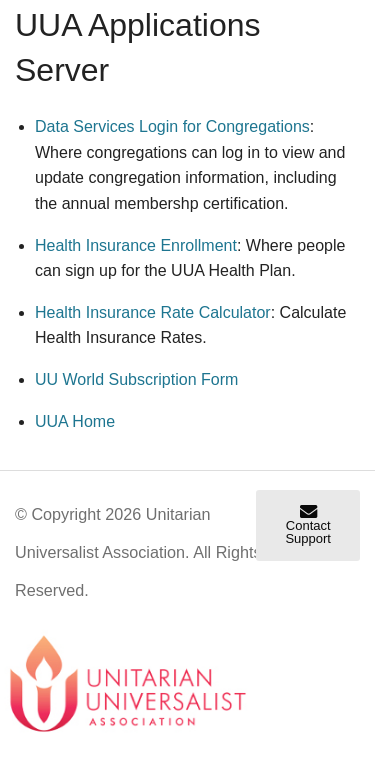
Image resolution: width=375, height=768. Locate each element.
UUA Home (75, 421)
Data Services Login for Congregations (172, 126)
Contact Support (308, 525)
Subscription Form (136, 379)
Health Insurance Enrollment (136, 245)
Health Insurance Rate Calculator (153, 312)
